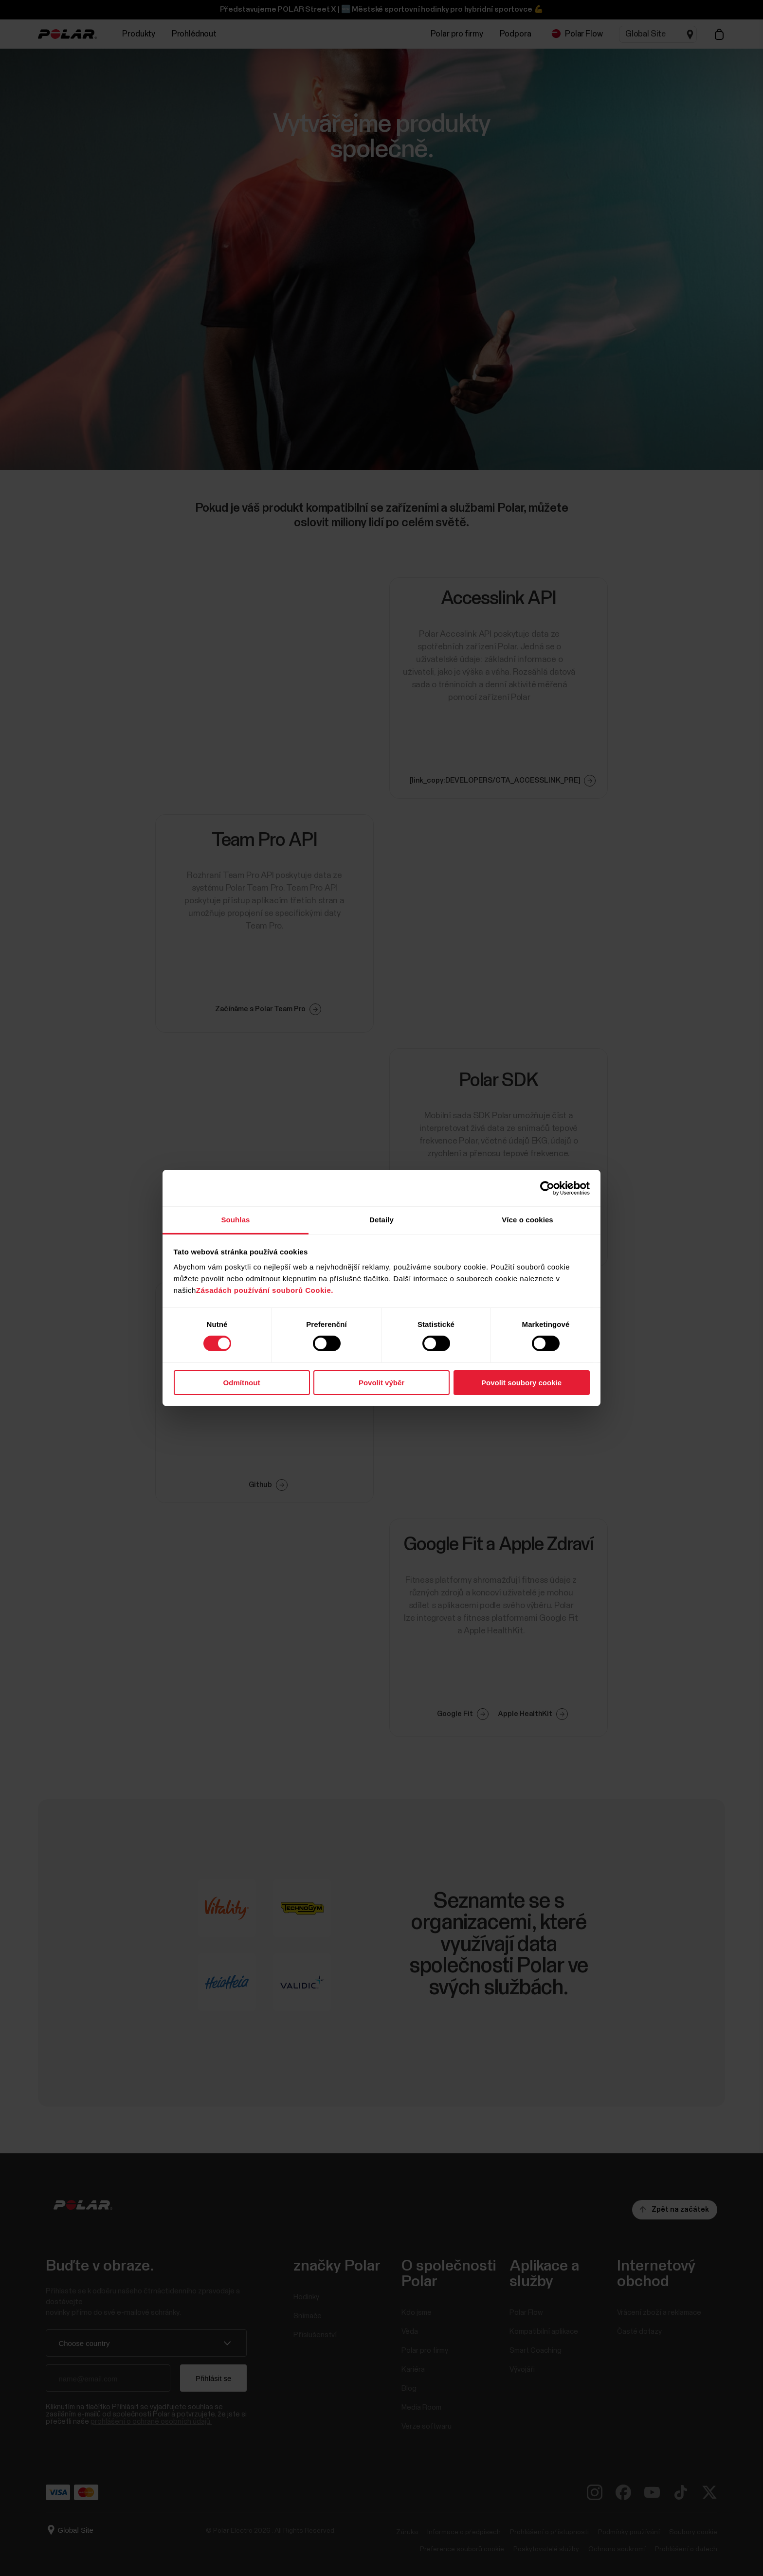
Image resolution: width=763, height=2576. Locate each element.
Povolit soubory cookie (521, 1382)
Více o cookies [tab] (527, 1220)
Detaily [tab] (381, 1220)
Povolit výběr (381, 1382)
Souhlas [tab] (235, 1220)
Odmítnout (241, 1382)
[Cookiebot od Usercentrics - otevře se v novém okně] (547, 1188)
